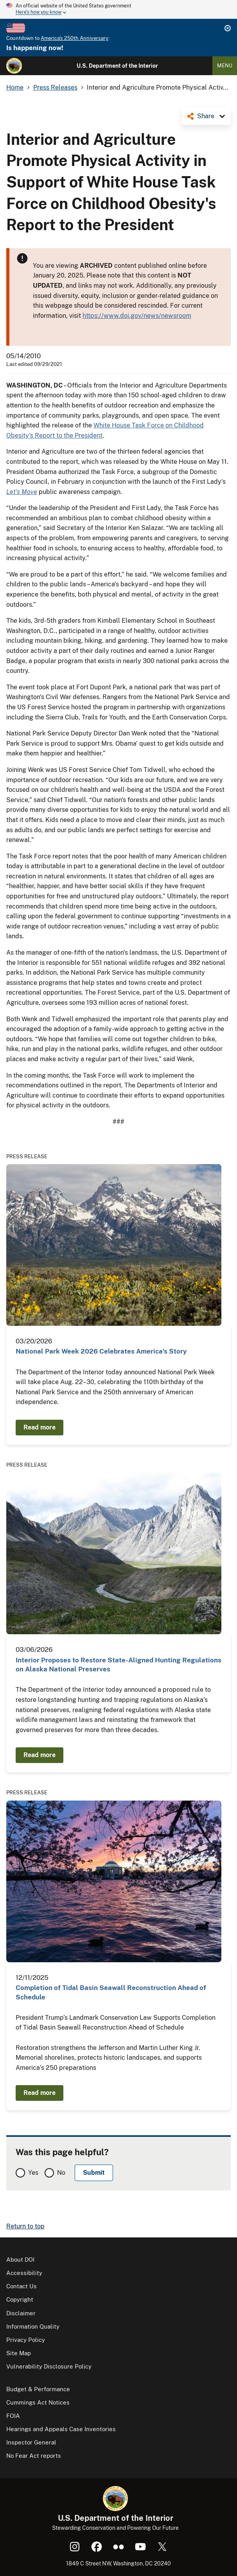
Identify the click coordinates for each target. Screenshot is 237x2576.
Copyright (19, 2299)
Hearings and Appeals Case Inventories (61, 2429)
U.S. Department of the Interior (117, 66)
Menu (224, 66)
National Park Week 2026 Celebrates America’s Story (101, 1351)
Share (205, 116)
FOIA (13, 2415)
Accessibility (24, 2273)
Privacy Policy (25, 2339)
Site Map (18, 2353)
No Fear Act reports (33, 2455)
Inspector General (31, 2442)
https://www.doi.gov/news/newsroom (137, 315)
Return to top (25, 2226)
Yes (33, 2172)
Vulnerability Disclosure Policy (49, 2366)
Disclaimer (21, 2313)
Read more (39, 1427)
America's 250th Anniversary (74, 38)
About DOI (20, 2259)
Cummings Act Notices (38, 2402)
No (61, 2172)
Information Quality (32, 2326)
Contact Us (21, 2286)
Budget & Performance (38, 2389)
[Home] (14, 66)
